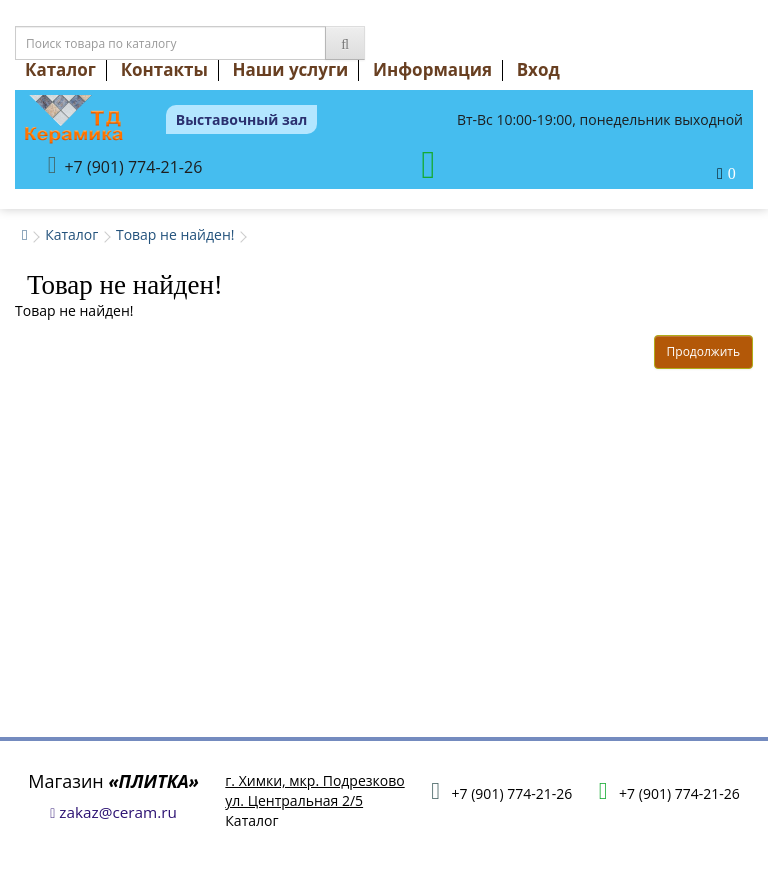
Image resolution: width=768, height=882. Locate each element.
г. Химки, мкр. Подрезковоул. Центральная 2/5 (314, 790)
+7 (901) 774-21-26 (125, 165)
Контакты (164, 69)
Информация (432, 69)
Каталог (60, 69)
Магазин (113, 781)
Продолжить (703, 351)
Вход (538, 69)
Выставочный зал (242, 119)
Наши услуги (291, 69)
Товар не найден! (175, 234)
